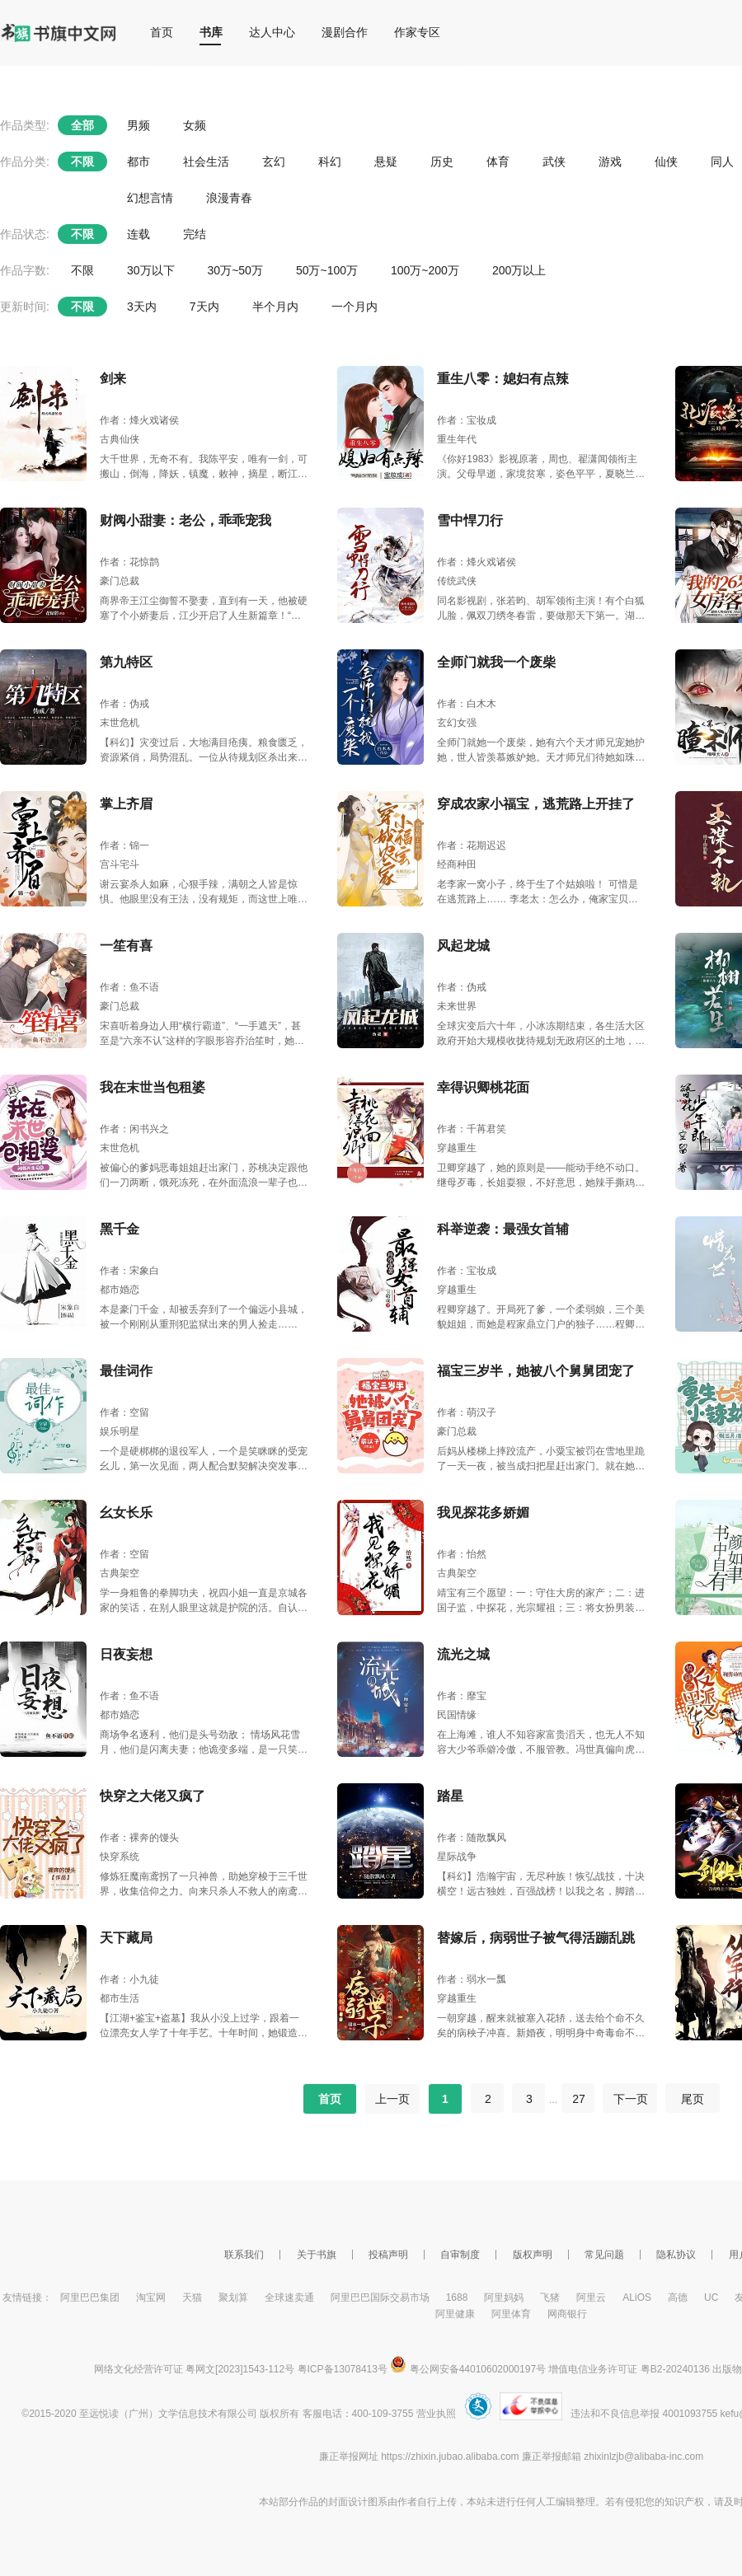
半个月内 (275, 306)
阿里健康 (455, 2314)
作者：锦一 (124, 845)
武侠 (554, 161)
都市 (138, 161)
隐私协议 (676, 2254)
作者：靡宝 (461, 1696)
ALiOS (636, 2297)
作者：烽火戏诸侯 (139, 420)
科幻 (329, 161)
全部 (82, 125)
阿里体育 (511, 2314)
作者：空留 (124, 1412)
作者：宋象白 (129, 1270)
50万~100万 (327, 270)
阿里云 (591, 2297)
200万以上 (519, 270)
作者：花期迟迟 (471, 845)
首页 (161, 32)
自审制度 (460, 2254)
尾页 (692, 2098)
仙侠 (666, 161)
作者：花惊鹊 (129, 562)
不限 (82, 161)
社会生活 (206, 161)
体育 (498, 161)
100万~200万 (425, 270)
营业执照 (436, 2413)
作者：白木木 (466, 704)
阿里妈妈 (504, 2297)
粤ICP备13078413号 (342, 2369)
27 (578, 2098)
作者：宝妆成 (466, 420)
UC (711, 2297)
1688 (457, 2297)
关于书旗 (316, 2254)
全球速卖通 (289, 2297)
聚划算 (233, 2297)
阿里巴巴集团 (90, 2297)
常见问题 (604, 2254)
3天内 (142, 306)
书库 (211, 32)
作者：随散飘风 (471, 1837)
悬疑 (385, 161)
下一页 (629, 2098)
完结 (194, 234)
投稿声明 (388, 2254)
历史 (441, 161)
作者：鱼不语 (129, 987)
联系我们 (244, 2254)
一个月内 (354, 306)
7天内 (204, 306)
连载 (138, 234)
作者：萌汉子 (466, 1412)
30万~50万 (235, 270)
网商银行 (567, 2314)
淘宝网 (151, 2297)
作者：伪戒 (124, 704)
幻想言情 (150, 197)
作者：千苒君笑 (471, 1129)
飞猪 (550, 2297)
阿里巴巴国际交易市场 (380, 2297)
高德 (678, 2297)
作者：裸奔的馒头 (139, 1837)
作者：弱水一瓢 (471, 1979)
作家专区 (417, 32)
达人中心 (272, 32)
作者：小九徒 (129, 1979)
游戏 (610, 161)
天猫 (192, 2297)
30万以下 (151, 270)
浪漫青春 (229, 197)
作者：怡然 (461, 1554)
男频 (138, 125)
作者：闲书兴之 (134, 1129)
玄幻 (273, 161)
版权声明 (532, 2254)
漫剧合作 (345, 32)
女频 (194, 125)
